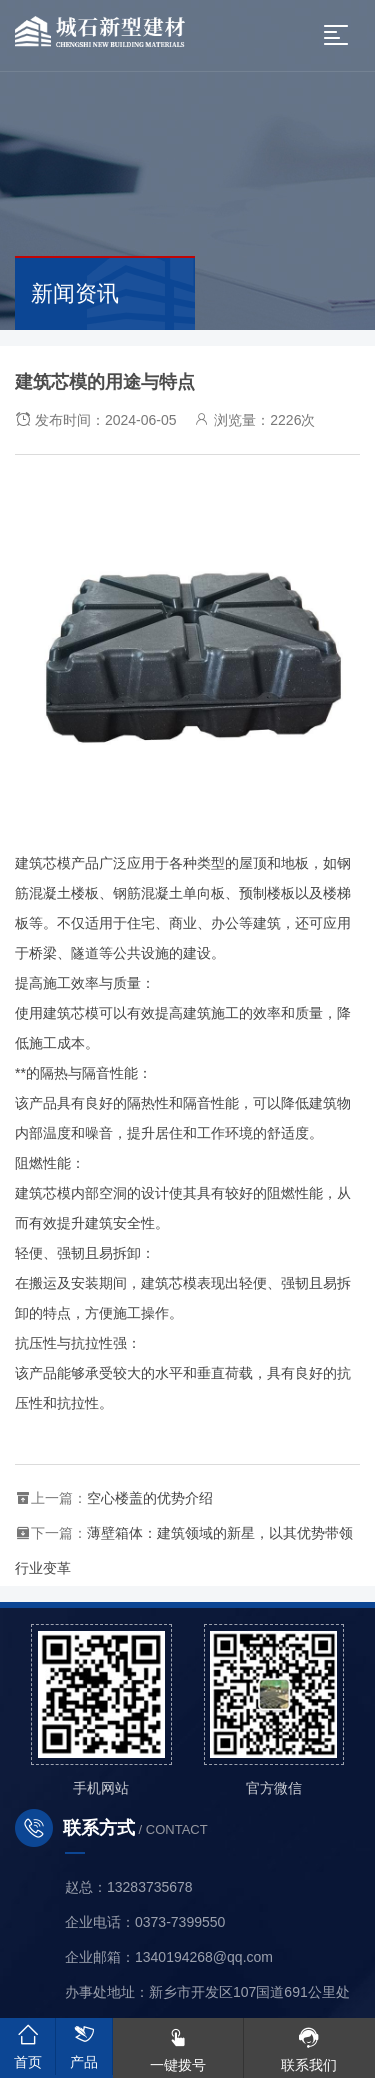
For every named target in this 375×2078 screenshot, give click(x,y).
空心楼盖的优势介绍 (150, 1498)
